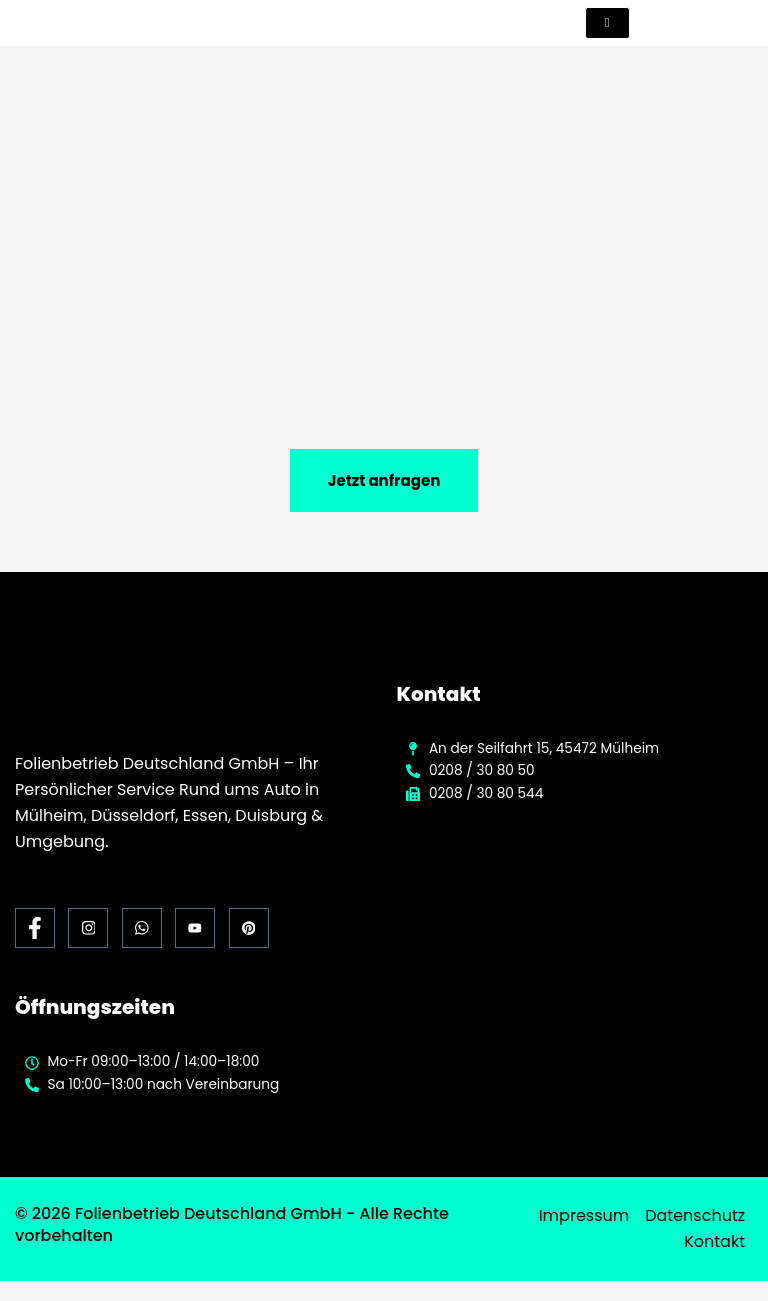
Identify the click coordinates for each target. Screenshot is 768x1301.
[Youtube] (195, 929)
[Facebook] (35, 929)
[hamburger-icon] (607, 23)
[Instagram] (88, 929)
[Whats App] (142, 929)
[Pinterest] (249, 929)
